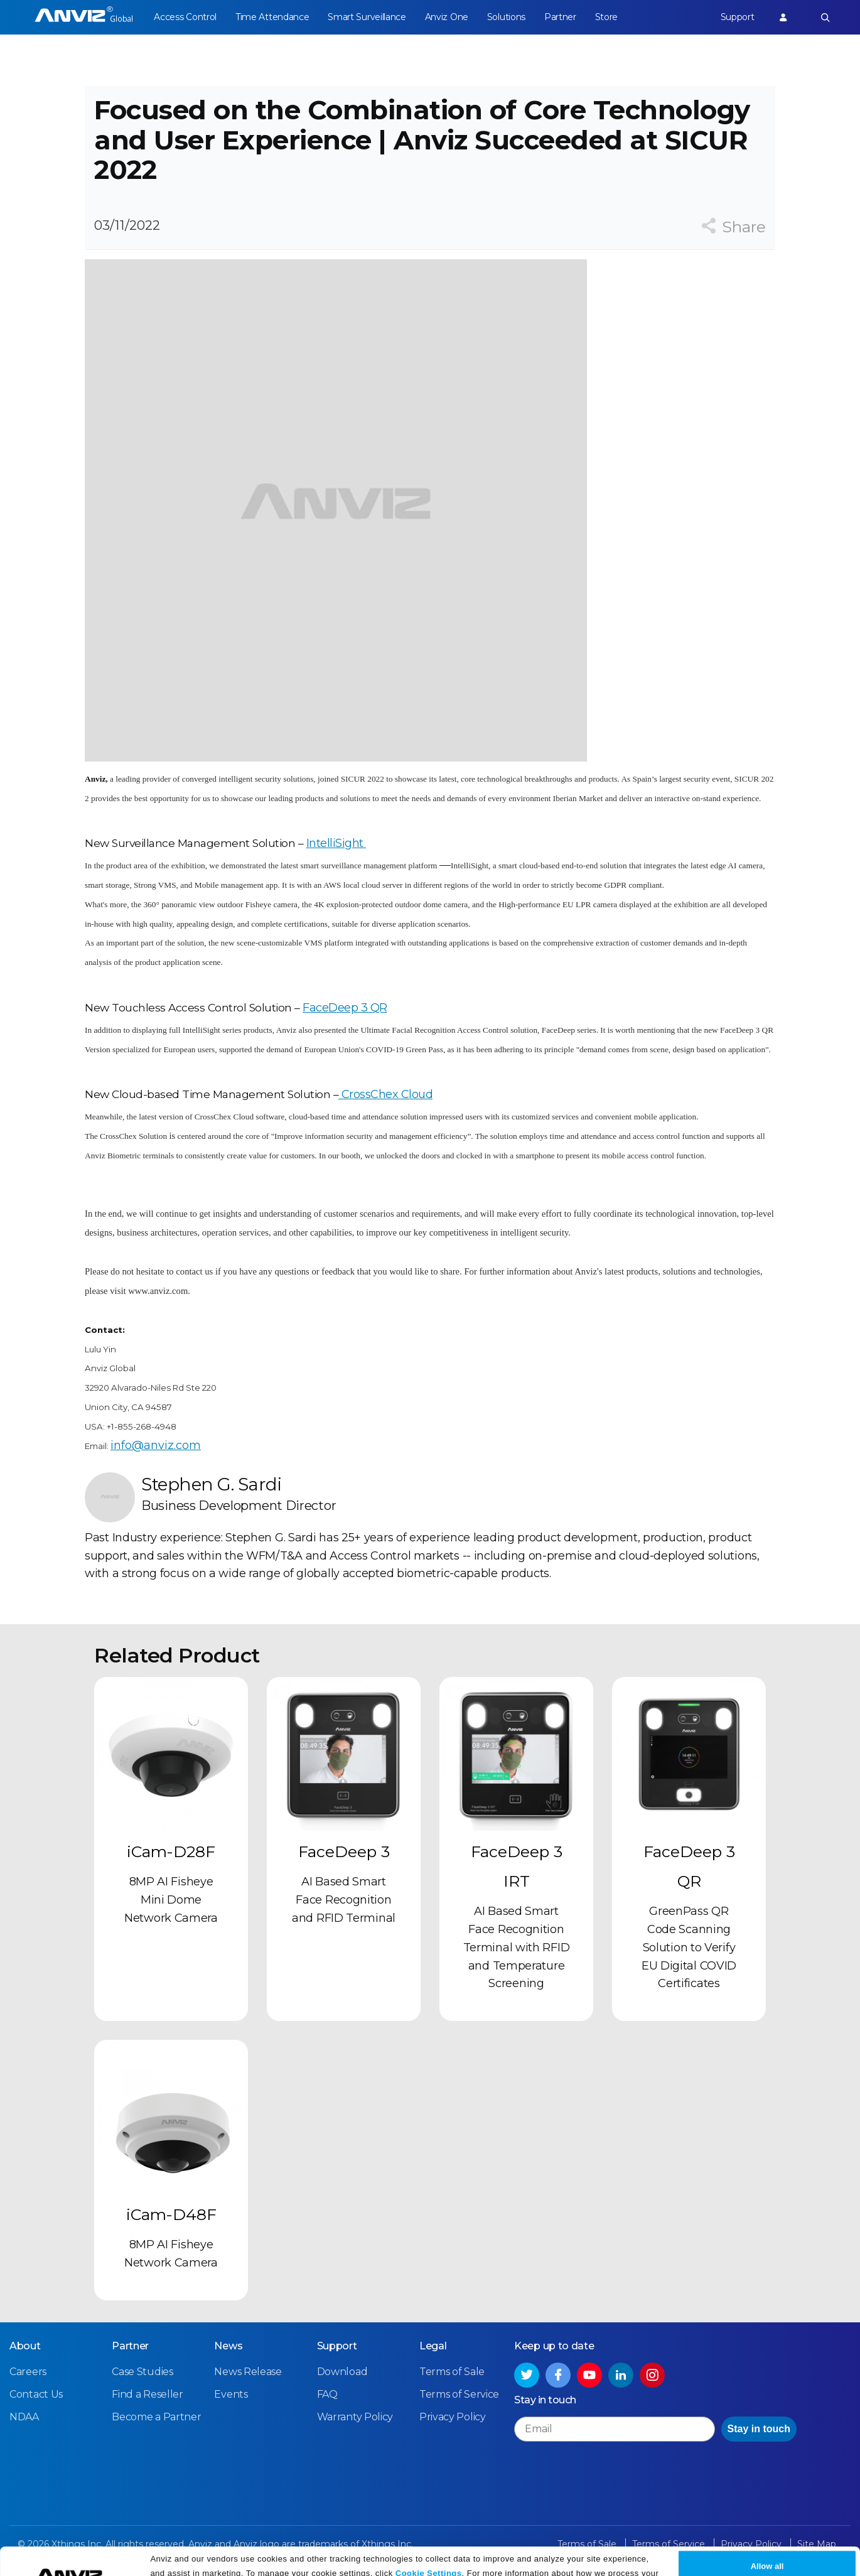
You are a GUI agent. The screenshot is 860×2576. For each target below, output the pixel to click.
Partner (560, 17)
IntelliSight (336, 843)
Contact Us (36, 2394)
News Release (247, 2372)
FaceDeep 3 (344, 1851)
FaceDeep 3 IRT (516, 1866)
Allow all (767, 2540)
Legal (433, 2346)
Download (342, 2372)
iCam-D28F (171, 1851)
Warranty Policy (355, 2417)
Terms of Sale (452, 2372)
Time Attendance (272, 17)
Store (606, 17)
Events (230, 2394)
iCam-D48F (171, 2214)
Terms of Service (459, 2394)
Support (738, 17)
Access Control (185, 17)
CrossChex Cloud (385, 1094)
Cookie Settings (428, 2546)
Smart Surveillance (367, 17)
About (25, 2346)
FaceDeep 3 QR (345, 1008)
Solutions (506, 17)
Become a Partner (156, 2417)
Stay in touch (759, 2428)
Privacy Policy (335, 2562)
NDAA (24, 2417)
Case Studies (142, 2372)
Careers (27, 2372)
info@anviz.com (155, 1445)
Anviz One (446, 17)
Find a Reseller (147, 2394)
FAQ (327, 2394)
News (228, 2346)
